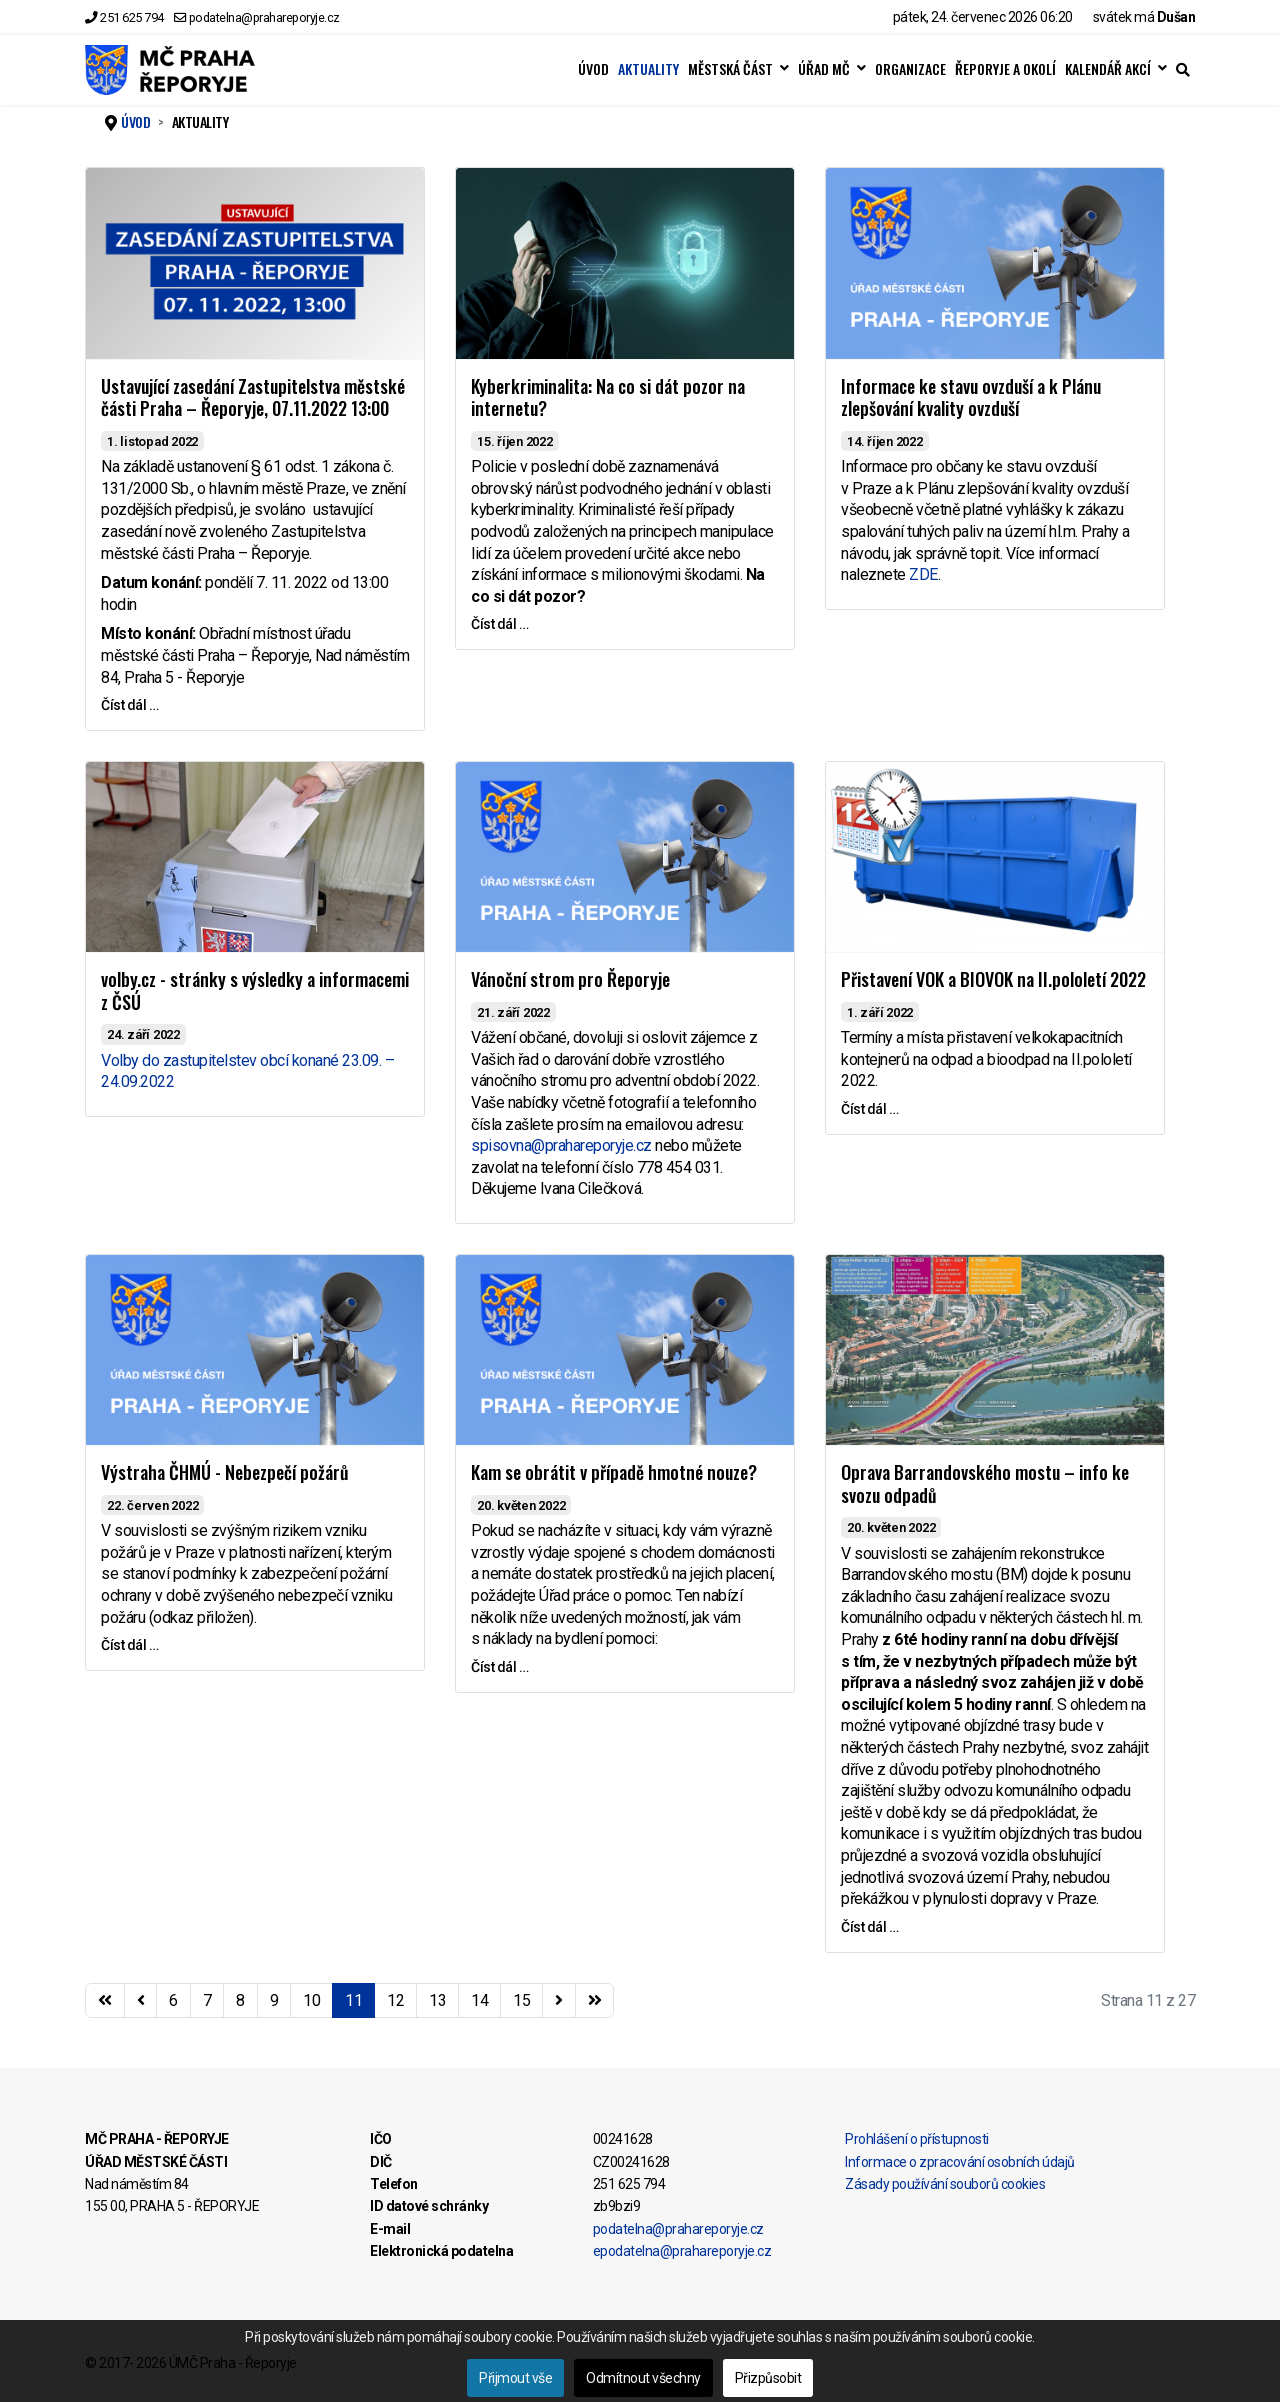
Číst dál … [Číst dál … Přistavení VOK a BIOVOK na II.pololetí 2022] (869, 1109)
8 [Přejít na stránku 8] (240, 2000)
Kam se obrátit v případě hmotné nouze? (614, 1472)
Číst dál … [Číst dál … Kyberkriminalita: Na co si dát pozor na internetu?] (499, 624)
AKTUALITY (648, 69)
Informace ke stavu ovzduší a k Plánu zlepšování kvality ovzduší (971, 397)
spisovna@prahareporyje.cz (561, 1145)
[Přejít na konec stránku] (595, 2001)
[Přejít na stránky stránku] (141, 2001)
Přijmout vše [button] (515, 2378)
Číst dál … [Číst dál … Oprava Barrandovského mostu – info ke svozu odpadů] (869, 1927)
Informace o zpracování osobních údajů (960, 2162)
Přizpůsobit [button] (768, 2378)
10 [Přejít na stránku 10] (311, 2000)
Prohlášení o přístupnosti (917, 2139)
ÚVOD (593, 69)
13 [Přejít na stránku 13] (437, 2000)
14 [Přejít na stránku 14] (479, 2000)
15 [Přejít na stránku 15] (521, 2000)
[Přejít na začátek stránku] (105, 2001)
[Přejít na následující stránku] (559, 2001)
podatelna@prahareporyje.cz (264, 17)
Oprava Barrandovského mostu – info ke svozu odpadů (985, 1483)
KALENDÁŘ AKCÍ (1108, 69)
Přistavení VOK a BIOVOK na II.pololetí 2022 (993, 979)
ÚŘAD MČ (824, 69)
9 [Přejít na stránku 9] (274, 2000)
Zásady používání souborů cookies (945, 2184)
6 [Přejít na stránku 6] (173, 2000)
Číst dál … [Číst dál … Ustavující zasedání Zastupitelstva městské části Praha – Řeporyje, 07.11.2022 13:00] (129, 705)
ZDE (923, 574)
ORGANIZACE (910, 69)
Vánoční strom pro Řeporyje (570, 979)
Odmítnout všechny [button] (643, 2378)
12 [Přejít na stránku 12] (395, 2000)
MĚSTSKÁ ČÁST (730, 69)
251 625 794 (132, 17)
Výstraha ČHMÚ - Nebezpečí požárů (225, 1472)
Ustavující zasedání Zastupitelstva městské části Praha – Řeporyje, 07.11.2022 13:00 (253, 397)
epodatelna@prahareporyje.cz (682, 2251)
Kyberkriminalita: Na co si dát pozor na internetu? (608, 397)
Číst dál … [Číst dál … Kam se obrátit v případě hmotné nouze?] (499, 1667)
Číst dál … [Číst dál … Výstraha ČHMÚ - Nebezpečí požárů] (129, 1645)
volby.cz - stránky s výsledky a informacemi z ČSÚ (255, 990)
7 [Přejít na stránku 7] (207, 2000)
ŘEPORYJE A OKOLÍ (1005, 69)
